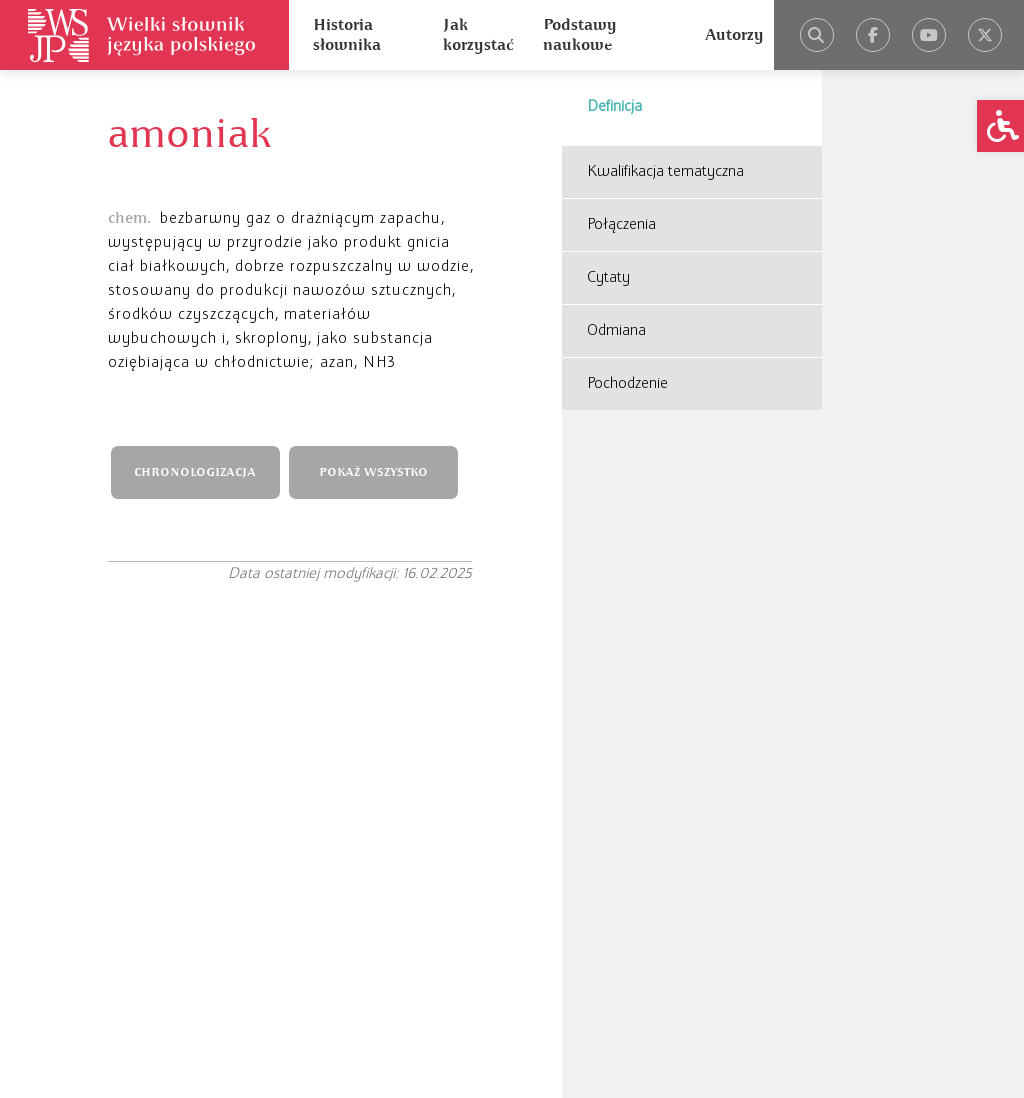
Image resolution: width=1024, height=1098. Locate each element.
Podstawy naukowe (580, 35)
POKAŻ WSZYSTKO (373, 472)
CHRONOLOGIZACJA (195, 472)
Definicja (614, 107)
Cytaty (608, 278)
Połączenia (621, 225)
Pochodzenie (627, 384)
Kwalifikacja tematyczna (665, 172)
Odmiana (616, 331)
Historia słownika (347, 35)
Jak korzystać (478, 35)
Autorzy (734, 35)
